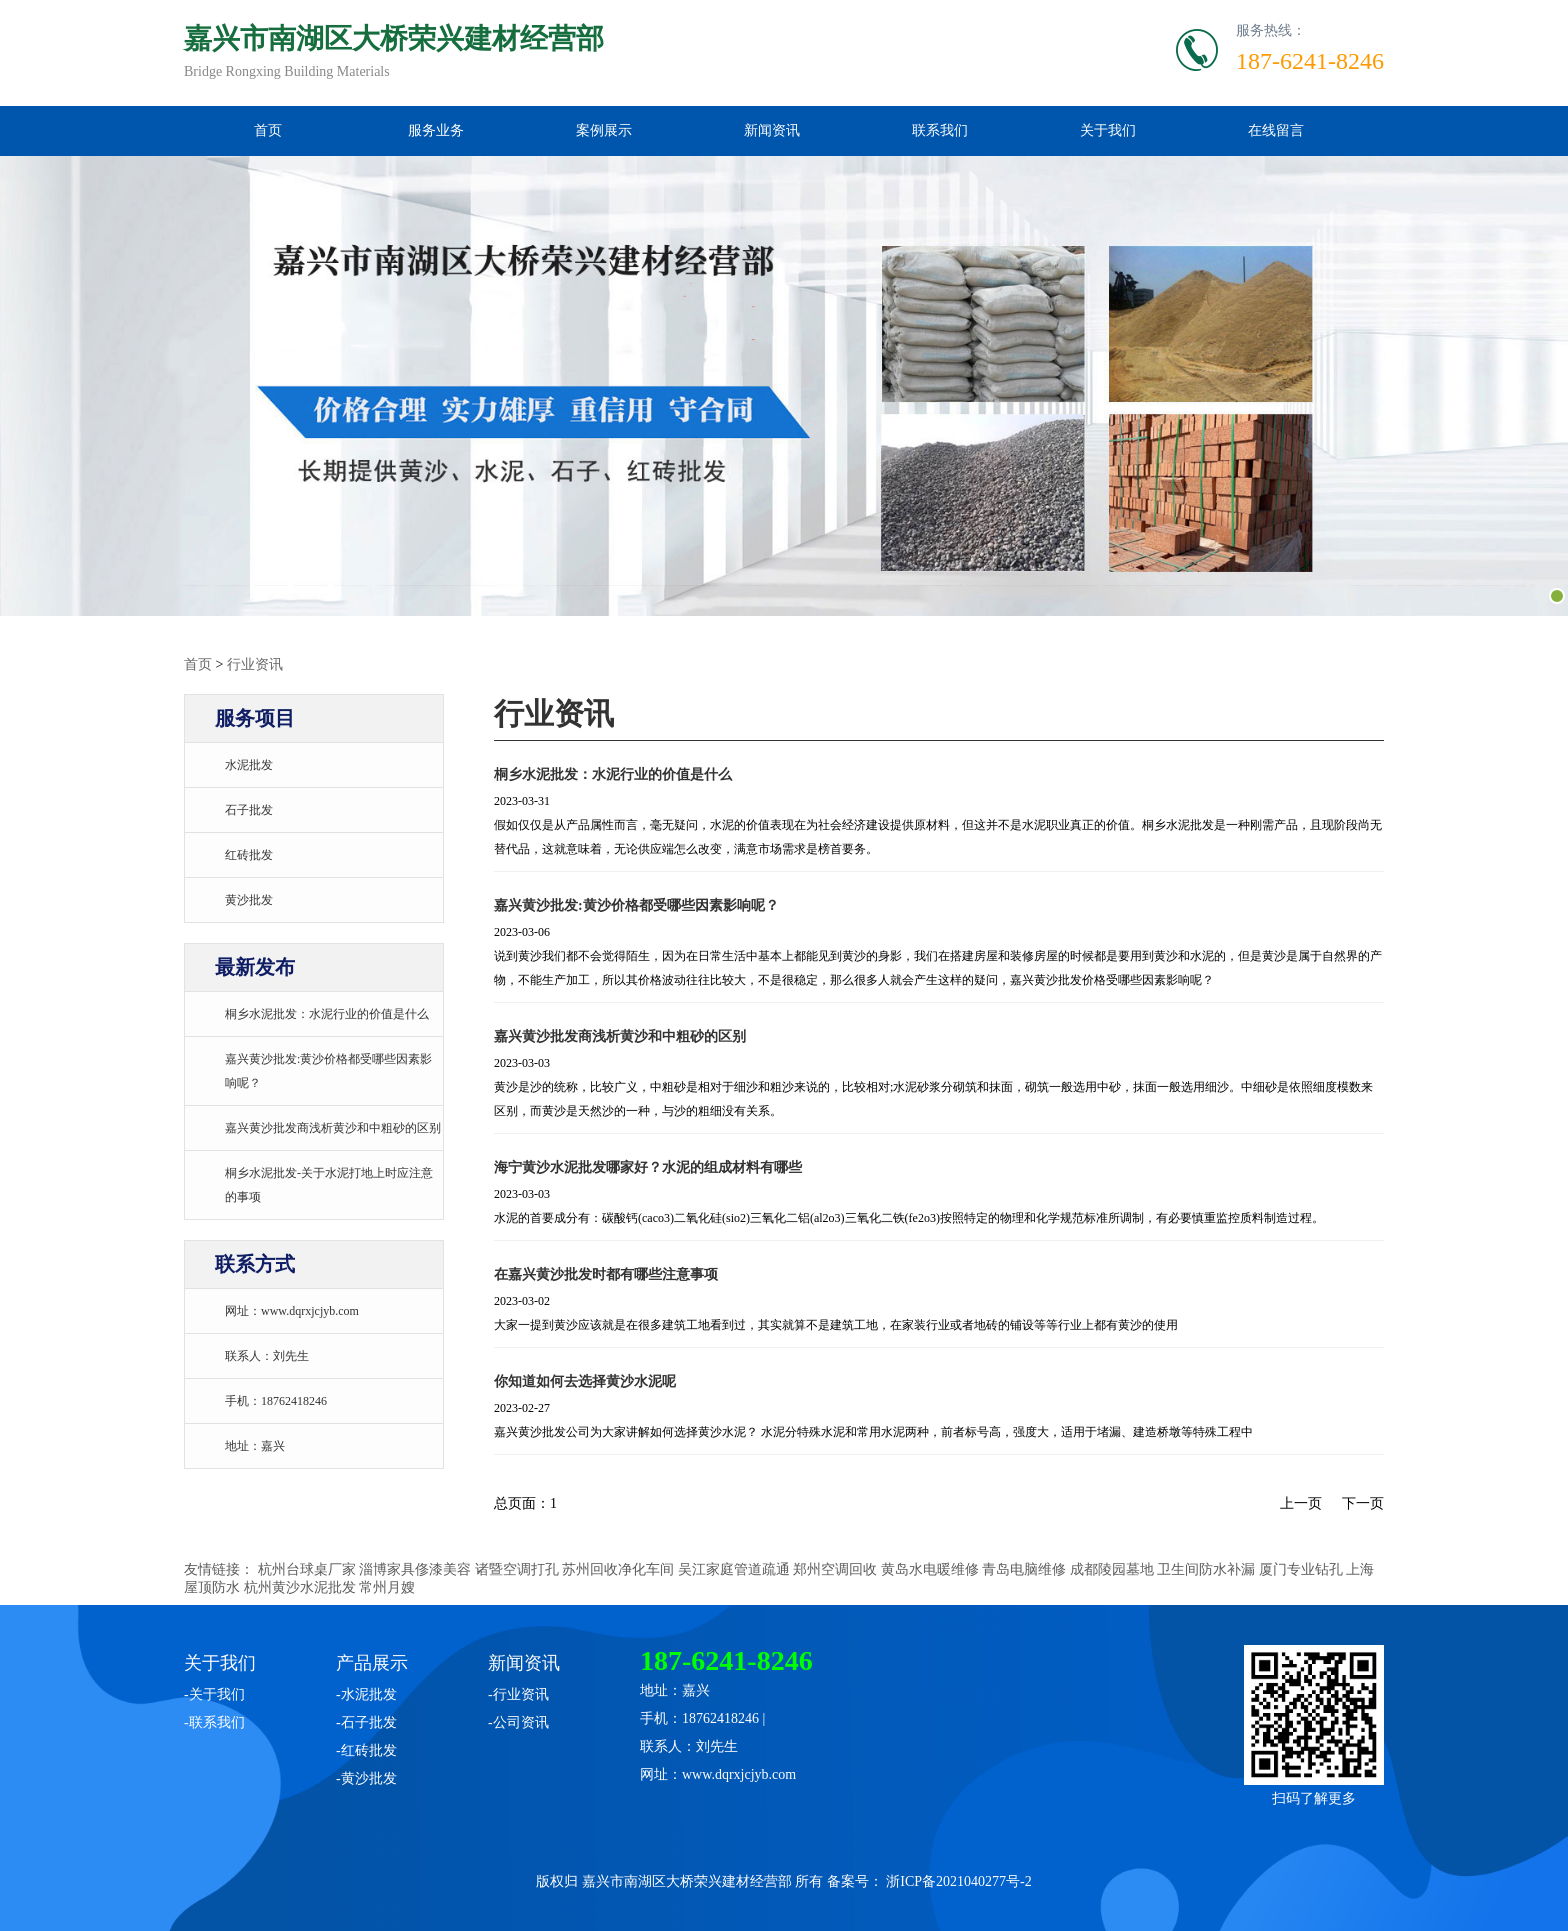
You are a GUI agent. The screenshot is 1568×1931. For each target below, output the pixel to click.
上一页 (1301, 1503)
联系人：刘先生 (267, 1356)
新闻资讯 (772, 130)
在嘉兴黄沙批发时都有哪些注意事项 (606, 1274)
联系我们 (940, 130)
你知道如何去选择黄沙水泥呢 (585, 1381)
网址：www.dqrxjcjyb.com (292, 1311)
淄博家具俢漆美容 (415, 1569)
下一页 (1363, 1503)
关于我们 (1108, 130)
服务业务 (436, 130)
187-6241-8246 (1310, 61)
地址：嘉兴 (255, 1446)
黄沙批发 (249, 900)
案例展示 (604, 130)
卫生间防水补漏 (1206, 1569)
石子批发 (249, 810)
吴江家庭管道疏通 (734, 1569)
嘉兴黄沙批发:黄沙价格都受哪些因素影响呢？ (636, 905)
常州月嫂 (387, 1587)
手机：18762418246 (276, 1401)
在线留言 (1276, 130)
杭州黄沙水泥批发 (300, 1587)
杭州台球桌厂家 (307, 1569)
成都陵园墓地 (1112, 1569)
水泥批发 (249, 765)
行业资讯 (255, 664)
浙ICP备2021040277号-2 (958, 1881)
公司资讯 (521, 1722)
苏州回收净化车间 (618, 1569)
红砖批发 (249, 855)
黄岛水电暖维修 (930, 1569)
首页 (268, 130)
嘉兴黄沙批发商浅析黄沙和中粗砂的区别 (333, 1128)
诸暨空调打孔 (517, 1569)
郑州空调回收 (835, 1569)
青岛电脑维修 (1024, 1569)
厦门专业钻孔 (1301, 1569)
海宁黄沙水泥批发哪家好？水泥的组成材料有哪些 (648, 1167)
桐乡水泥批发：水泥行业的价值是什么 (327, 1014)
